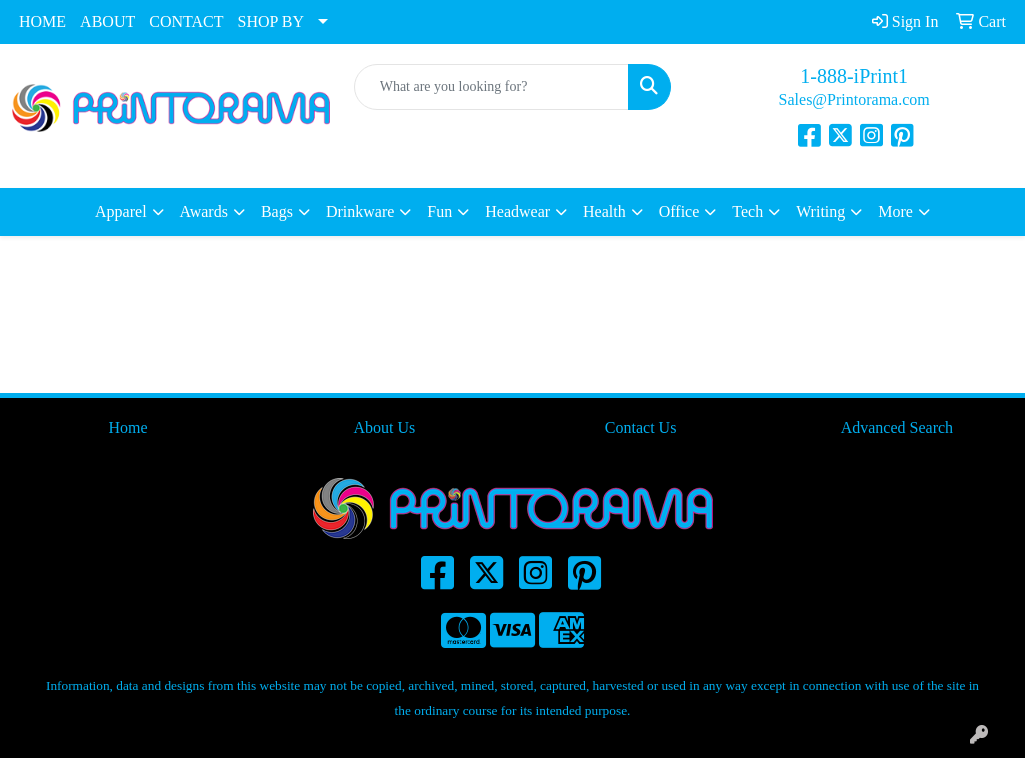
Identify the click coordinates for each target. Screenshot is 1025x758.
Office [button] (679, 211)
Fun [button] (439, 211)
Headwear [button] (517, 211)
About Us (384, 427)
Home (128, 427)
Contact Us (641, 427)
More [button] (895, 211)
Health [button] (604, 211)
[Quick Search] (492, 87)
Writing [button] (820, 211)
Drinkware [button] (360, 211)
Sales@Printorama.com (854, 99)
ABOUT (107, 21)
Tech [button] (747, 211)
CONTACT (186, 21)
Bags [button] (277, 211)
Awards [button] (204, 211)
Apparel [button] (121, 211)
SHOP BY (271, 21)
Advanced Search (897, 427)
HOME (42, 21)
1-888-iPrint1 (854, 76)
